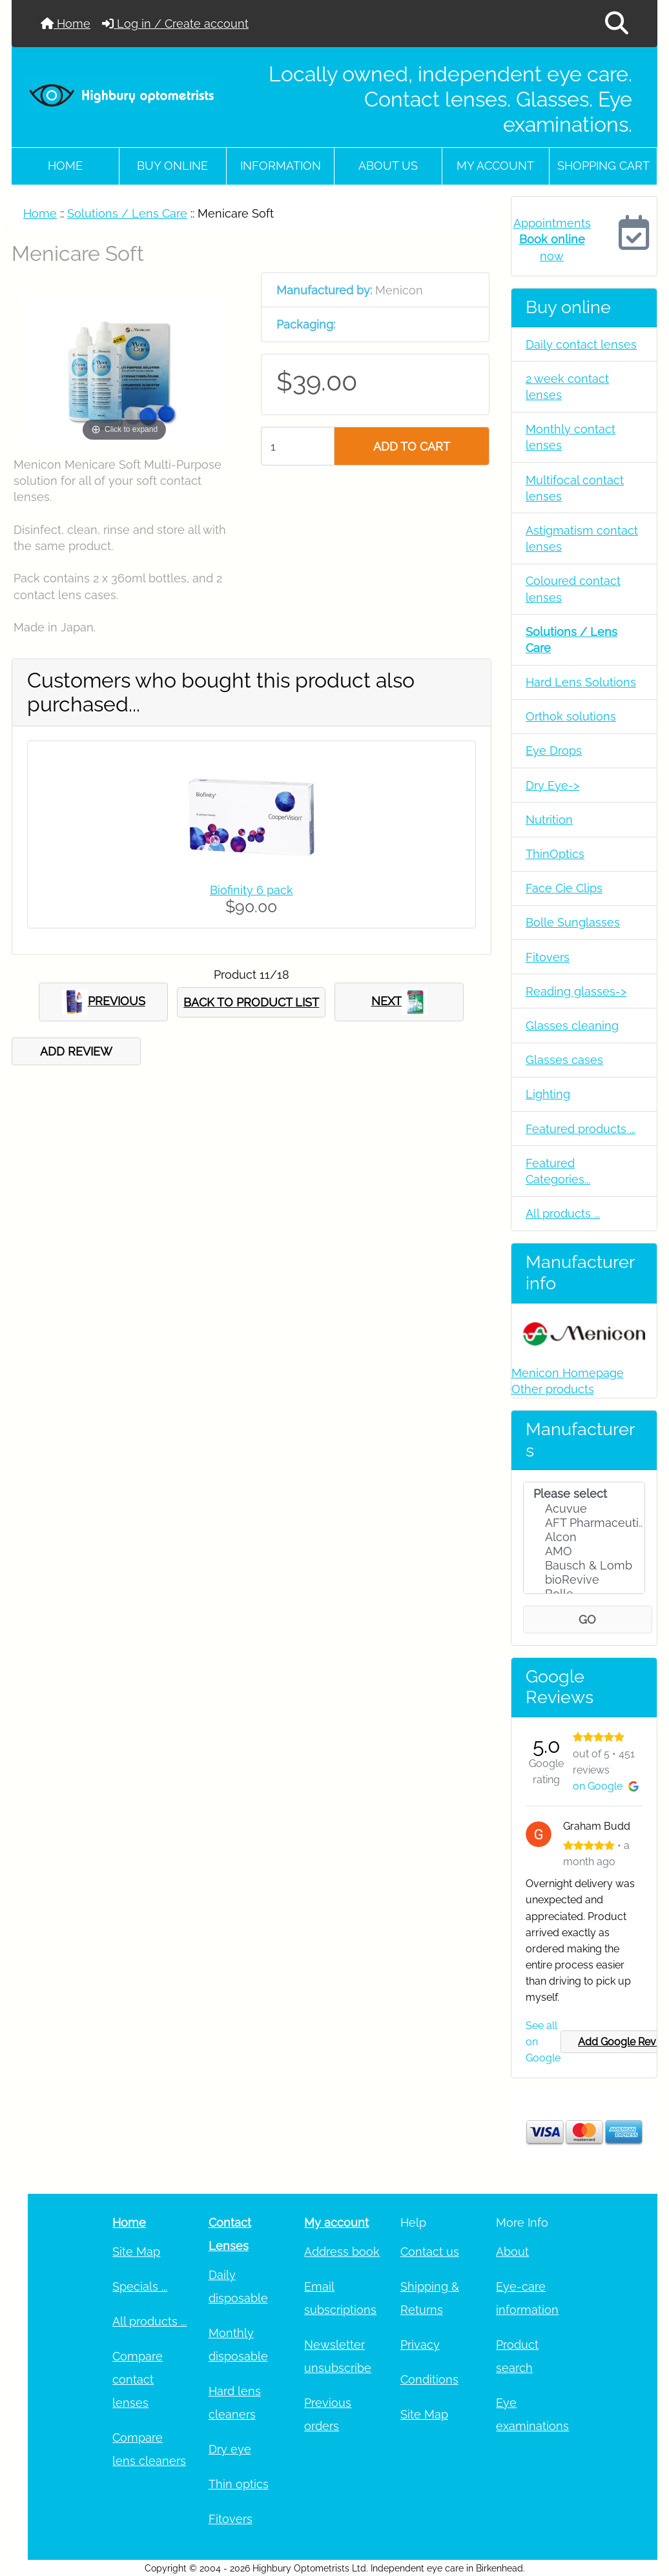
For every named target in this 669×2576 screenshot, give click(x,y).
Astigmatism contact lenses (582, 538)
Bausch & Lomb (584, 1566)
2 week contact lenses (567, 387)
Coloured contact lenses (573, 589)
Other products (552, 1389)
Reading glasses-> (576, 991)
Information (280, 165)
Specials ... (139, 2286)
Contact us (429, 2251)
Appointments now (552, 239)
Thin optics (239, 2484)
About (512, 2251)
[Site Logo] (121, 95)
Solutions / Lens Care (127, 213)
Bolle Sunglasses (573, 922)
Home (65, 23)
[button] (616, 23)
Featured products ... (580, 1129)
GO (587, 1619)
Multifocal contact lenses (575, 488)
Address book (342, 2251)
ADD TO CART (411, 446)
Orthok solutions (571, 716)
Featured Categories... (558, 1171)
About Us (388, 165)
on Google (606, 1786)
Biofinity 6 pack (251, 890)
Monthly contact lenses (570, 437)
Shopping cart (603, 165)
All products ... (563, 1213)
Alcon (584, 1537)
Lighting (548, 1094)
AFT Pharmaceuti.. (584, 1523)
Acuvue (584, 1509)
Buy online (172, 165)
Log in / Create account (175, 23)
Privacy (420, 2344)
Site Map (136, 2251)
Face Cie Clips (564, 888)
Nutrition (549, 819)
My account (495, 165)
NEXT (399, 1002)
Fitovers (548, 957)
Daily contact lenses (581, 344)
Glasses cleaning (572, 1025)
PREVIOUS (103, 1002)
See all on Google (543, 2041)
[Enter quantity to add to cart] (297, 446)
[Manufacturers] (584, 1538)
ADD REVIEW (76, 1051)
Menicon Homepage (567, 1373)
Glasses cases (564, 1060)
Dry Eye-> (552, 785)
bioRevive (584, 1580)
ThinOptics (555, 854)
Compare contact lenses (137, 2379)
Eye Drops (554, 750)
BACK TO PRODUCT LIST (251, 1002)
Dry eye (230, 2449)
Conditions (429, 2379)
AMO (584, 1551)
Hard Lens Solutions (581, 682)
